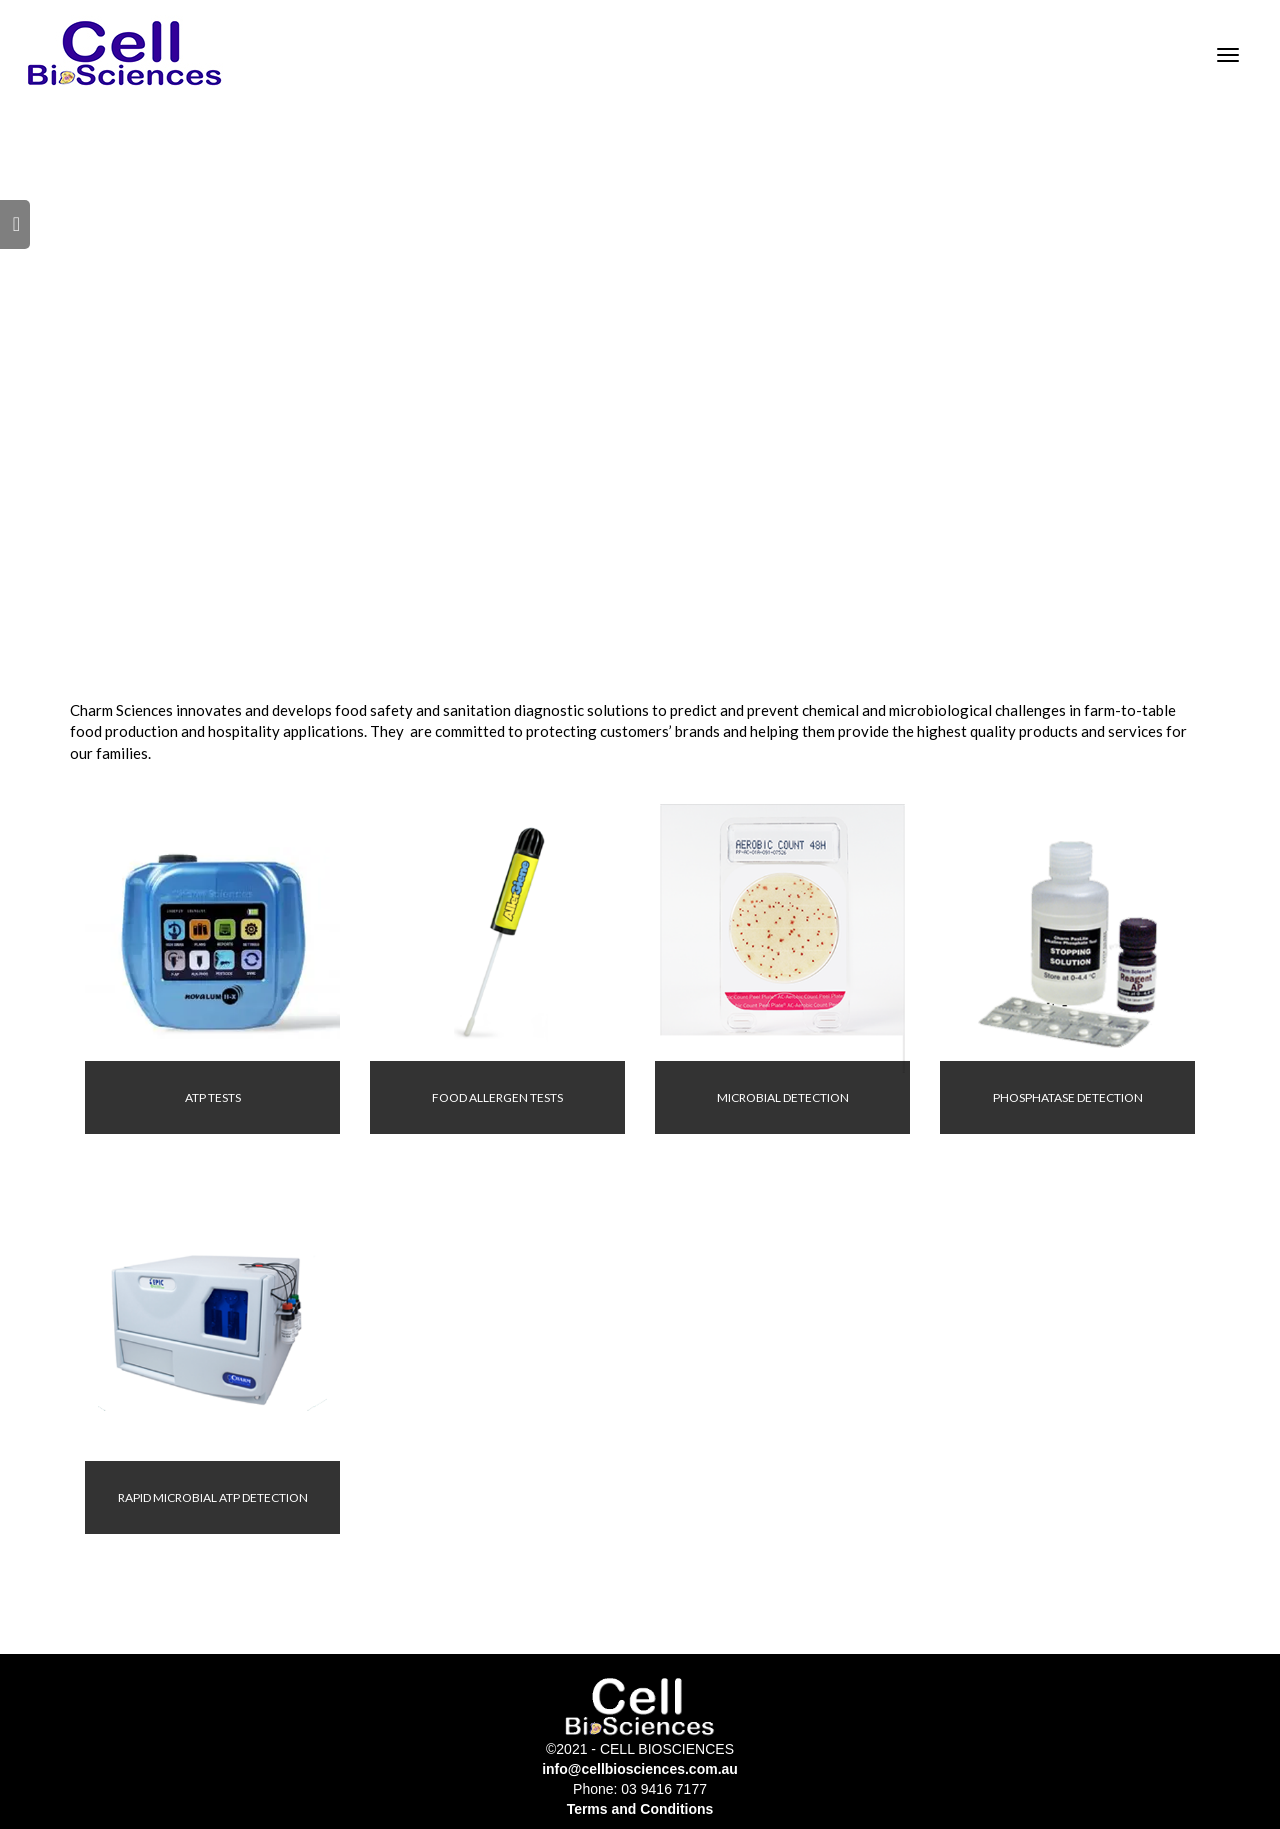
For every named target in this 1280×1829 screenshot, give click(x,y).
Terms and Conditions (640, 1809)
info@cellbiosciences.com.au (640, 1769)
